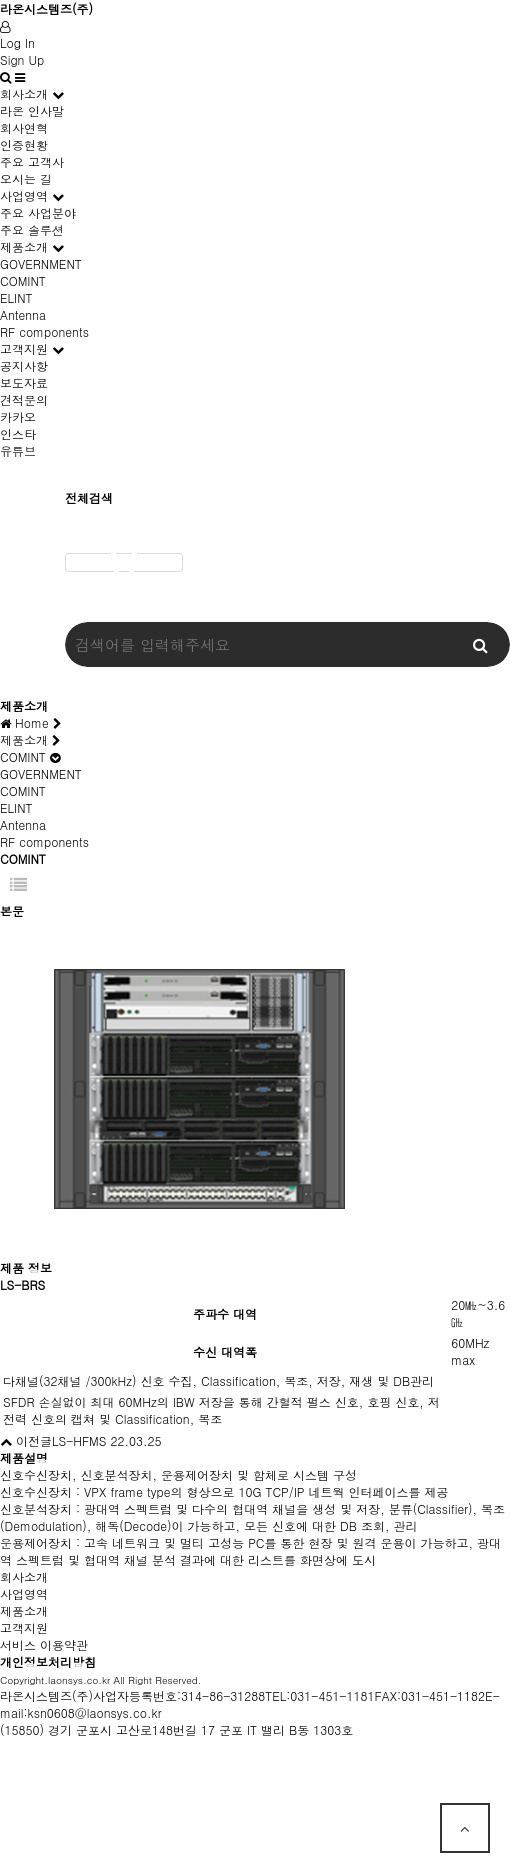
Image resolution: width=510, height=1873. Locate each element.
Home (31, 722)
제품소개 (24, 246)
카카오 (18, 416)
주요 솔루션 (32, 229)
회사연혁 (24, 127)
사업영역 (24, 195)
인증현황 (24, 144)
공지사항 (24, 365)
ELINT (16, 297)
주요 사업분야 (38, 212)
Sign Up (22, 59)
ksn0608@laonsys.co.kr (95, 1712)
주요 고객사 (32, 161)
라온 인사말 (32, 110)
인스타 (18, 433)
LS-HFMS (79, 1440)
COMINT (23, 280)
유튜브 (18, 450)
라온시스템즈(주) (46, 8)
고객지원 (24, 348)
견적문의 (24, 399)
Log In (17, 42)
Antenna (23, 314)
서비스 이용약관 (44, 1644)
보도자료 (24, 382)
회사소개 (24, 93)
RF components (44, 331)
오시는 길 (26, 178)
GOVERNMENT (41, 263)
